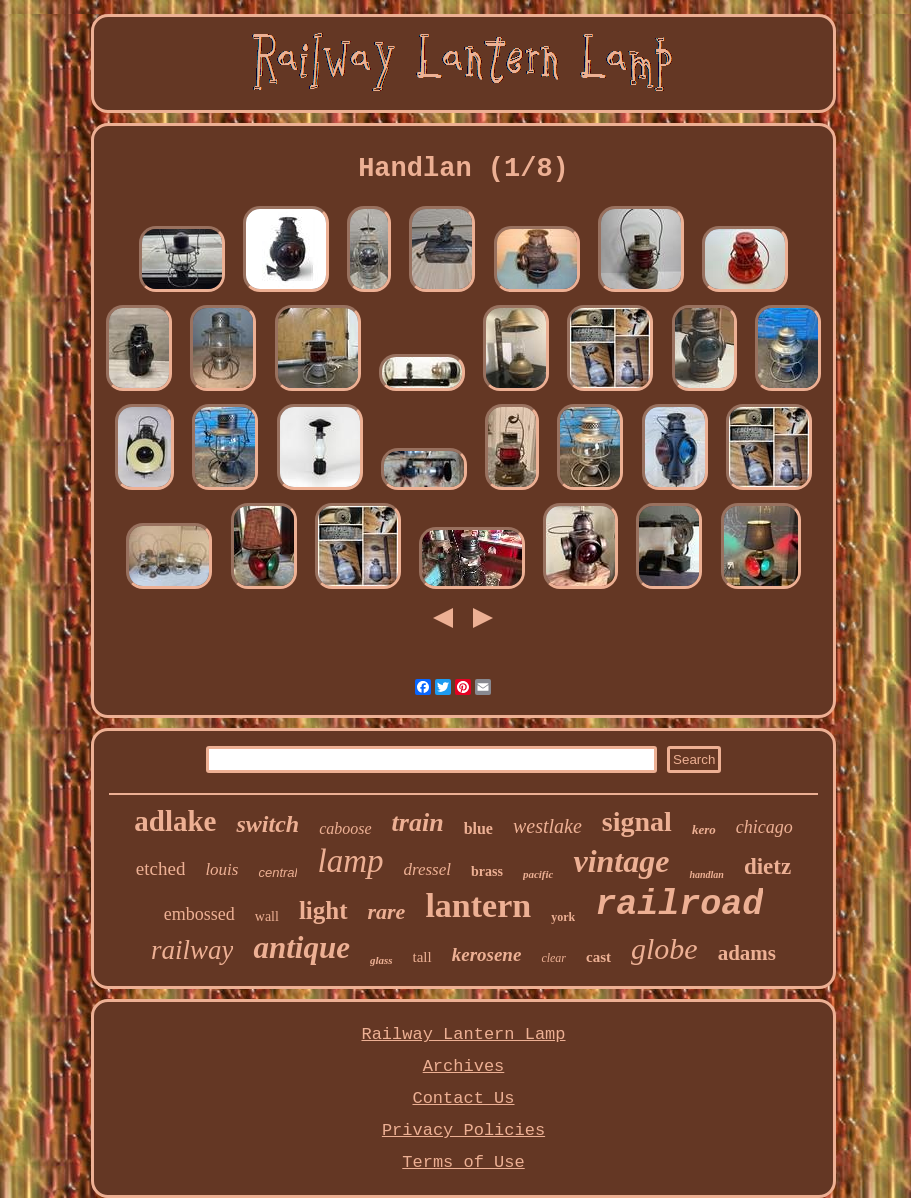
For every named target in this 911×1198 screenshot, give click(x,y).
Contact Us (463, 1098)
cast (598, 957)
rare (387, 911)
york (563, 917)
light (323, 910)
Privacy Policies (463, 1130)
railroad (679, 905)
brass (487, 871)
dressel (427, 869)
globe (664, 948)
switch (267, 824)
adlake (175, 821)
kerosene (487, 954)
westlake (547, 826)
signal (637, 821)
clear (553, 958)
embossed (199, 914)
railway (192, 950)
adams (747, 953)
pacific (538, 874)
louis (221, 869)
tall (422, 957)
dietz (767, 866)
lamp (350, 861)
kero (704, 829)
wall (267, 916)
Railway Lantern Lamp (463, 1034)
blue (478, 828)
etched (161, 868)
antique (301, 947)
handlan (706, 874)
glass (381, 960)
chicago (764, 827)
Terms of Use (463, 1162)
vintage (621, 861)
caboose (345, 828)
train (418, 822)
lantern (478, 905)
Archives (464, 1066)
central (277, 872)
